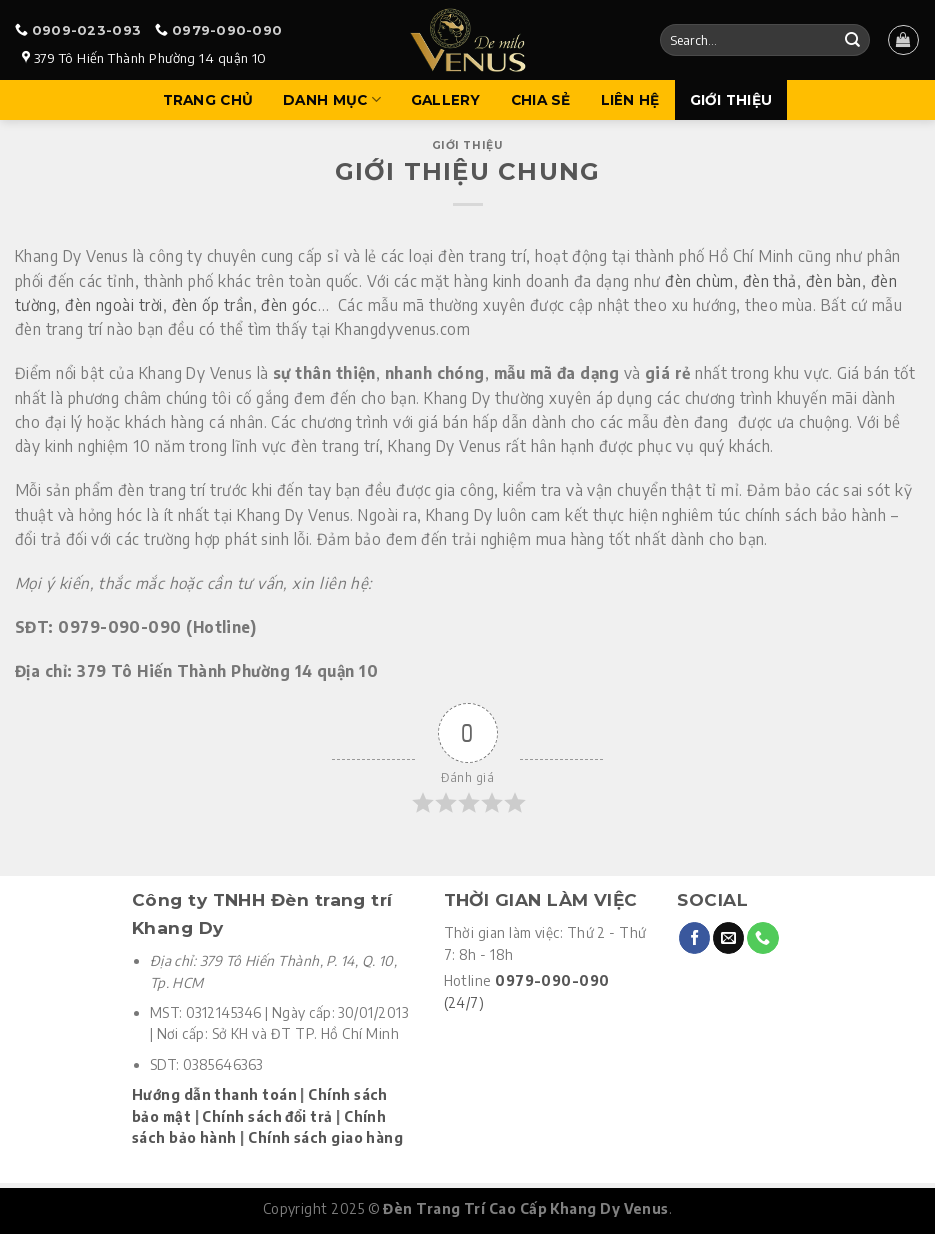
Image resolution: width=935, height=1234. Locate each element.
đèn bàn (834, 280)
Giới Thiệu (731, 100)
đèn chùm (699, 280)
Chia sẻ (541, 100)
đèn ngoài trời (113, 304)
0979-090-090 (227, 30)
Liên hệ (630, 100)
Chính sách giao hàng (325, 1137)
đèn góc (289, 304)
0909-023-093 (86, 30)
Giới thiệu (467, 145)
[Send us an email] (728, 938)
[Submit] (852, 40)
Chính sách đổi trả (267, 1116)
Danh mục (332, 99)
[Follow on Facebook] (694, 938)
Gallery (446, 100)
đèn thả (770, 280)
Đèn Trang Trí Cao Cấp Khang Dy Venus (525, 1208)
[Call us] (762, 938)
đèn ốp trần (212, 304)
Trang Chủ (208, 100)
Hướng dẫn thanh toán (214, 1094)
